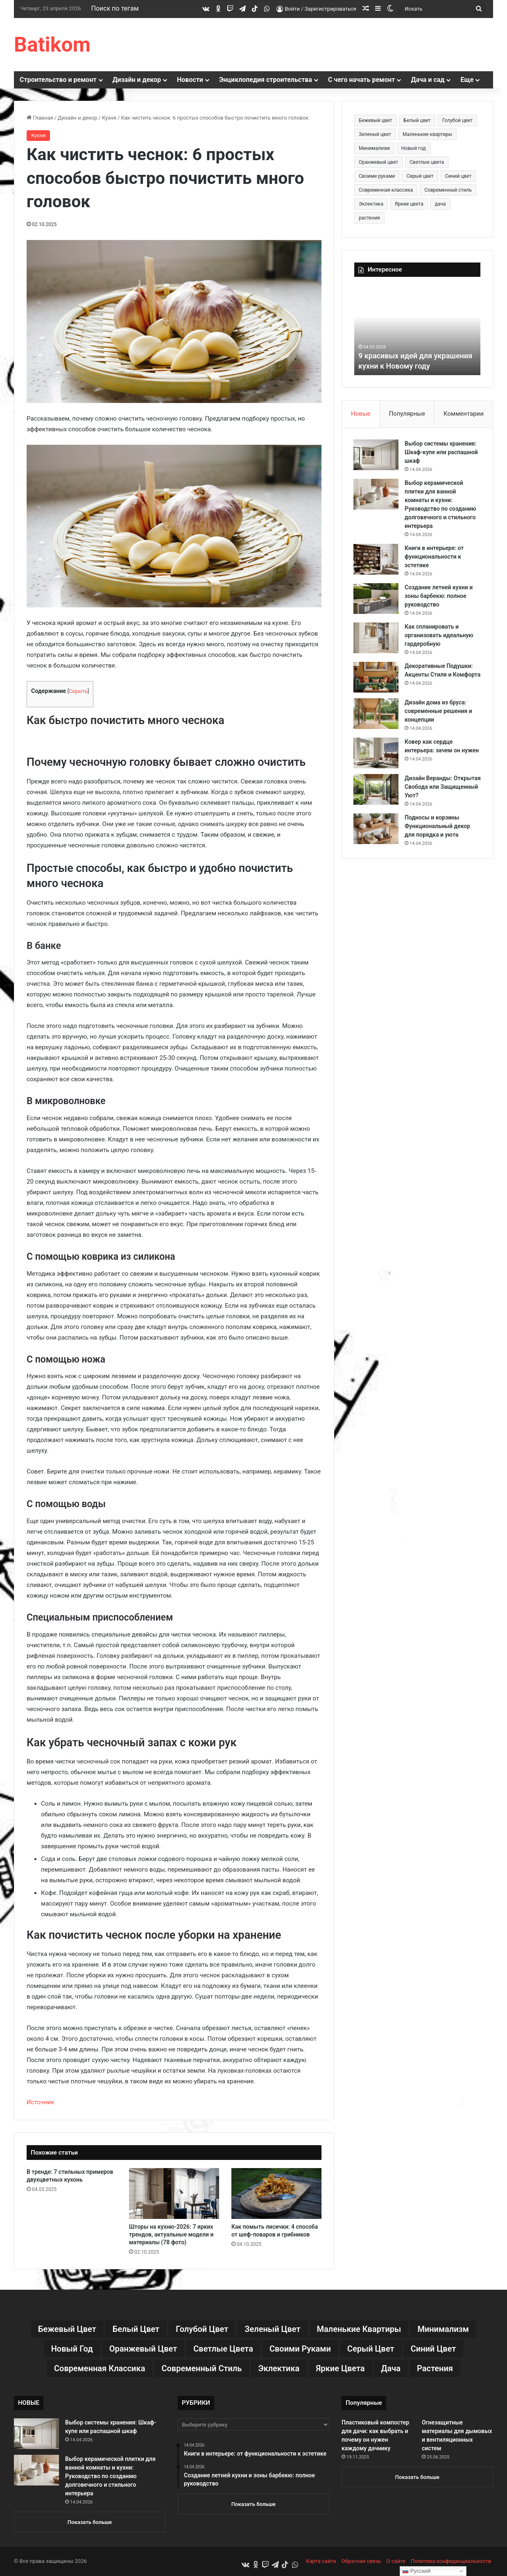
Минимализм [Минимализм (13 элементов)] (374, 148)
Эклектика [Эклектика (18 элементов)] (371, 204)
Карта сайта (321, 2561)
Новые (360, 413)
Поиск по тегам (115, 8)
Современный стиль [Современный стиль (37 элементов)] (447, 190)
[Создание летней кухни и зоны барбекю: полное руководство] (376, 599)
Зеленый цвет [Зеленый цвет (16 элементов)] (375, 134)
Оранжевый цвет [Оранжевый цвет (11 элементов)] (378, 162)
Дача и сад (427, 80)
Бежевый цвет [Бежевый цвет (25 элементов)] (375, 120)
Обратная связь (361, 2561)
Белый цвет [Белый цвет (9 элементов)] (417, 120)
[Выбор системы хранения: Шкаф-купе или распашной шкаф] (376, 455)
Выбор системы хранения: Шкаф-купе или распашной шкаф (442, 453)
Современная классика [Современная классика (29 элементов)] (386, 190)
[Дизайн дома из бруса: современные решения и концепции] (376, 717)
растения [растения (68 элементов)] (369, 218)
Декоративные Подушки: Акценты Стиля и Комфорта (439, 675)
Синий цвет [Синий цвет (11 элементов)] (458, 176)
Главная (40, 118)
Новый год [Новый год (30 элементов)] (413, 148)
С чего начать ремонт (361, 80)
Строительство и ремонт (58, 80)
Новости (190, 80)
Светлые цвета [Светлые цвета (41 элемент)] (427, 162)
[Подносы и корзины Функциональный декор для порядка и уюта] (376, 832)
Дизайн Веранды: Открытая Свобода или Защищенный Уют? (437, 790)
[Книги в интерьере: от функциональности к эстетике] (376, 560)
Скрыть (78, 691)
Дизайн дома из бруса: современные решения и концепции (439, 715)
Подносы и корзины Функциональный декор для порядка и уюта (438, 830)
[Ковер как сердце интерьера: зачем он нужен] (376, 756)
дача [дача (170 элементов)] (440, 204)
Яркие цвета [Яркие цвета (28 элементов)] (409, 204)
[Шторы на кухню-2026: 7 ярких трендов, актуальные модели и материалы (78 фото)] (174, 2193)
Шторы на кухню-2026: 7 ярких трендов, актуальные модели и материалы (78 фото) (171, 2234)
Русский (416, 2571)
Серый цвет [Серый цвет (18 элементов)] (419, 176)
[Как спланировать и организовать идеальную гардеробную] (376, 638)
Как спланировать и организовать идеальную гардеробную (439, 636)
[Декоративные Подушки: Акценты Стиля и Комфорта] (376, 678)
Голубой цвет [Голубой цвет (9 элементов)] (457, 120)
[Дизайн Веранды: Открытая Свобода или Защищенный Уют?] (376, 793)
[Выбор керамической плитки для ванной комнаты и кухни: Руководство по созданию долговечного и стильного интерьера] (376, 495)
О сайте (396, 2561)
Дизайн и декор (137, 80)
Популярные (407, 413)
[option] (417, 330)
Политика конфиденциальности (451, 2561)
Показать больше (90, 2522)
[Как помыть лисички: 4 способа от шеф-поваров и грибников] (276, 2193)
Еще (466, 80)
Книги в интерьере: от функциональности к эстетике (434, 557)
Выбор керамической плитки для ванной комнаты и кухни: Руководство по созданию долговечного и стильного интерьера (110, 2476)
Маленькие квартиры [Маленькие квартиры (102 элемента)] (427, 134)
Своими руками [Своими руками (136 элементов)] (377, 176)
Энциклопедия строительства (265, 80)
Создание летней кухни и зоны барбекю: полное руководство (439, 597)
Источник (40, 2102)
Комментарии (464, 413)
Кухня (109, 118)
